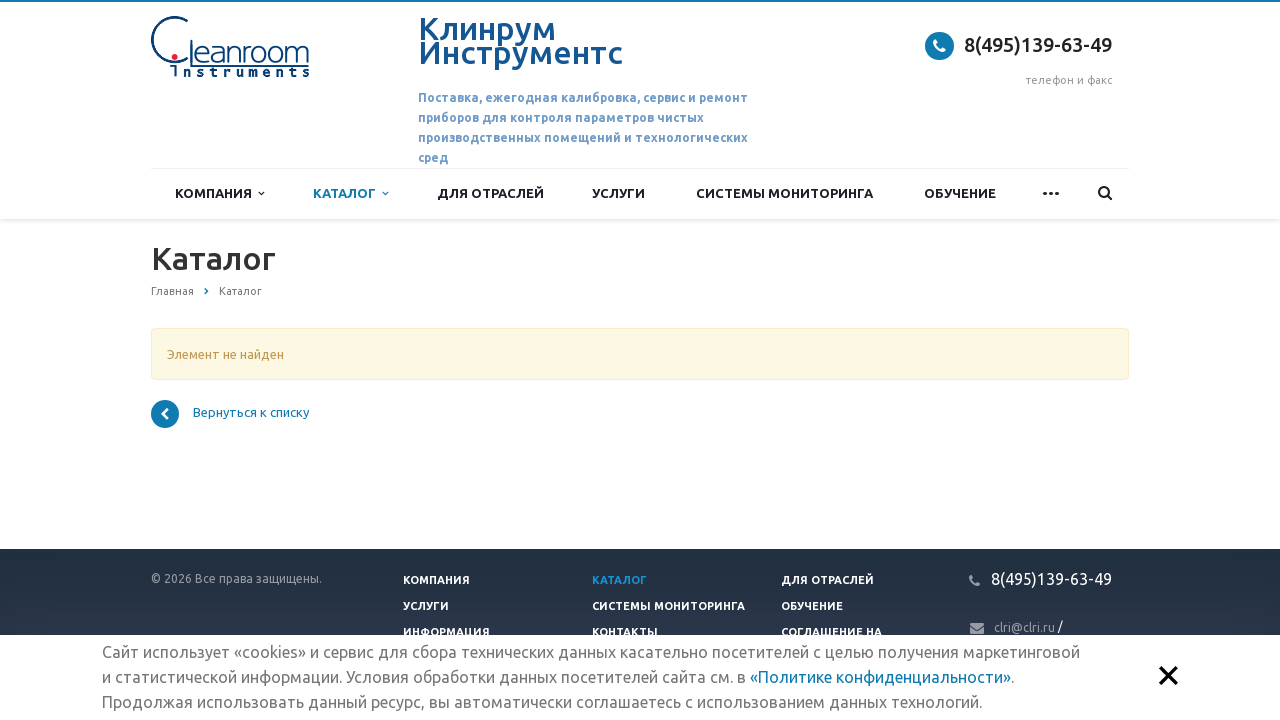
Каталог (350, 193)
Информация (446, 632)
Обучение (960, 193)
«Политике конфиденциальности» (880, 677)
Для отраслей (490, 193)
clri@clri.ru (1024, 627)
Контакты (625, 632)
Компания (219, 193)
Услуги (618, 193)
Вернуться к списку (230, 414)
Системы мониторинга (784, 193)
